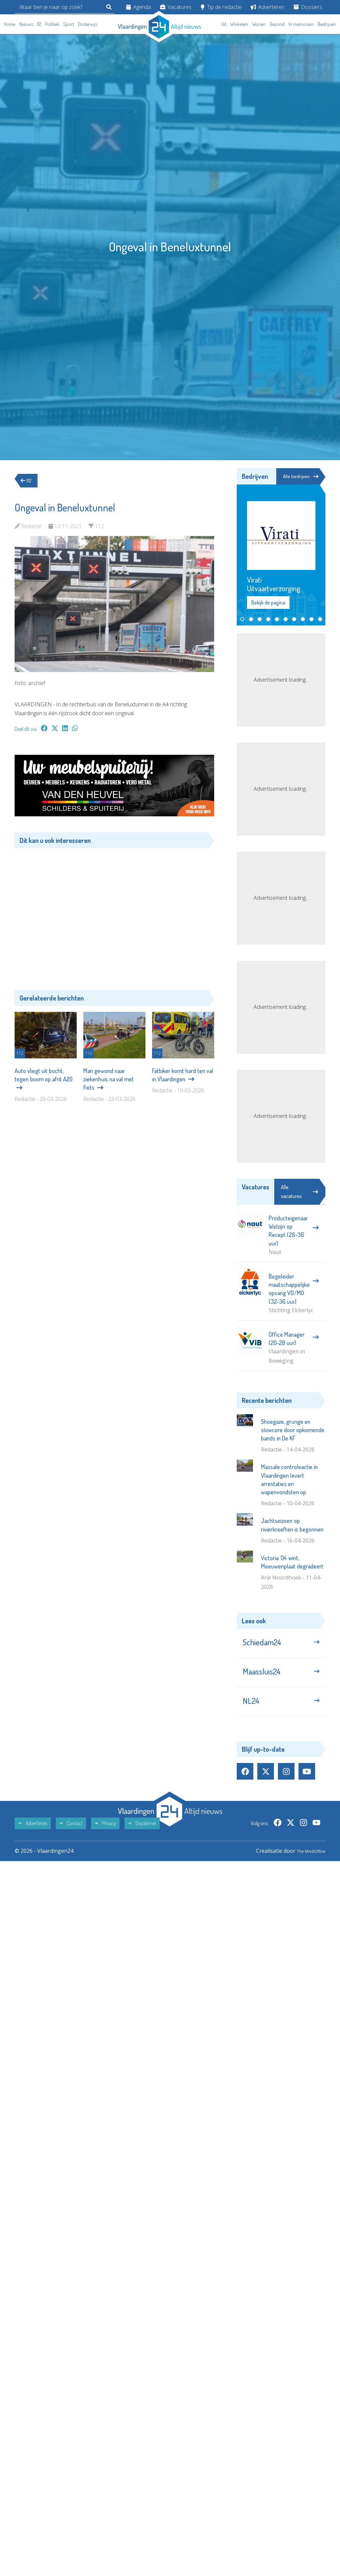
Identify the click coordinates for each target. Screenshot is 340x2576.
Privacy (105, 1835)
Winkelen (239, 24)
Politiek (52, 24)
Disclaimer (142, 1835)
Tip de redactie (221, 7)
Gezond (277, 24)
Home (9, 24)
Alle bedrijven (300, 476)
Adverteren (268, 7)
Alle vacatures (299, 1192)
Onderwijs (87, 24)
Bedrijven (327, 24)
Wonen (259, 24)
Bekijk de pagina (268, 603)
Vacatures (176, 7)
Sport (68, 24)
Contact (71, 1835)
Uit (223, 24)
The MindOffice (306, 1863)
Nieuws (26, 24)
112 (39, 24)
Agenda (138, 7)
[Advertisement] (114, 914)
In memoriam (301, 24)
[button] (242, 619)
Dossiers (308, 7)
